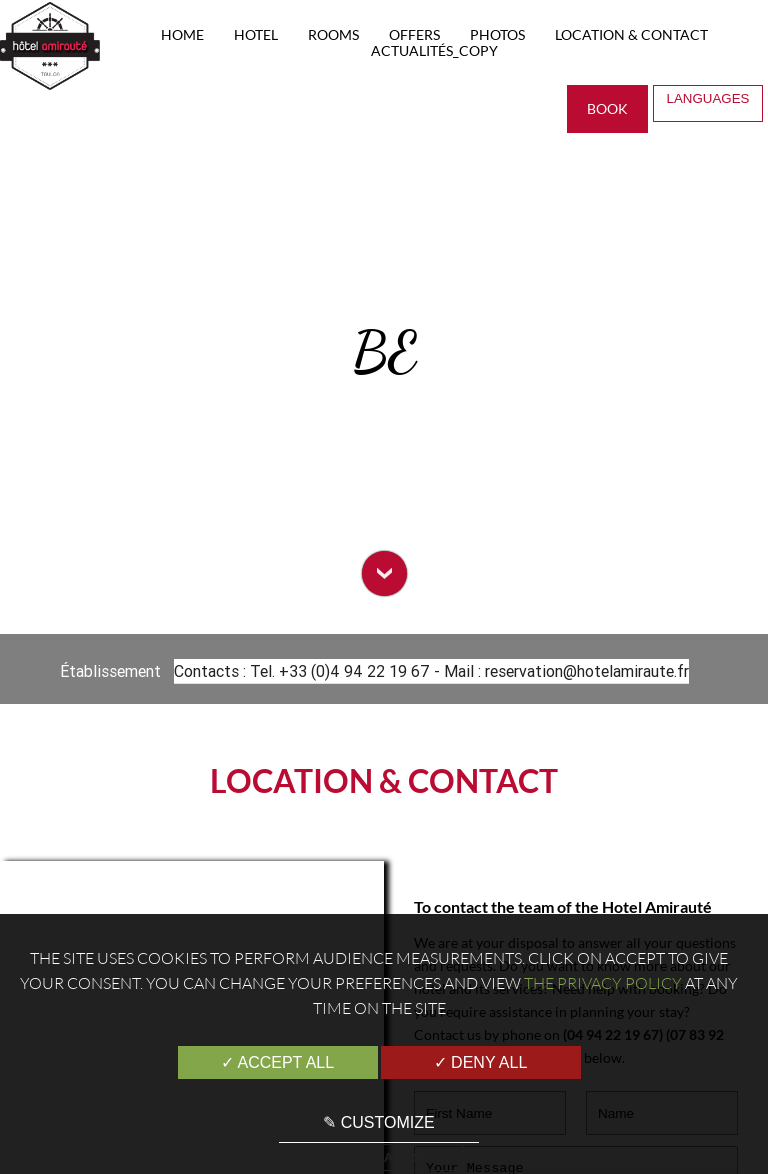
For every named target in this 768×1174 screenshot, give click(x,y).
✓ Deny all (481, 1062)
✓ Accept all (277, 1062)
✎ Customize (378, 1122)
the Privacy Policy (603, 983)
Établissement (112, 671)
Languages (709, 103)
